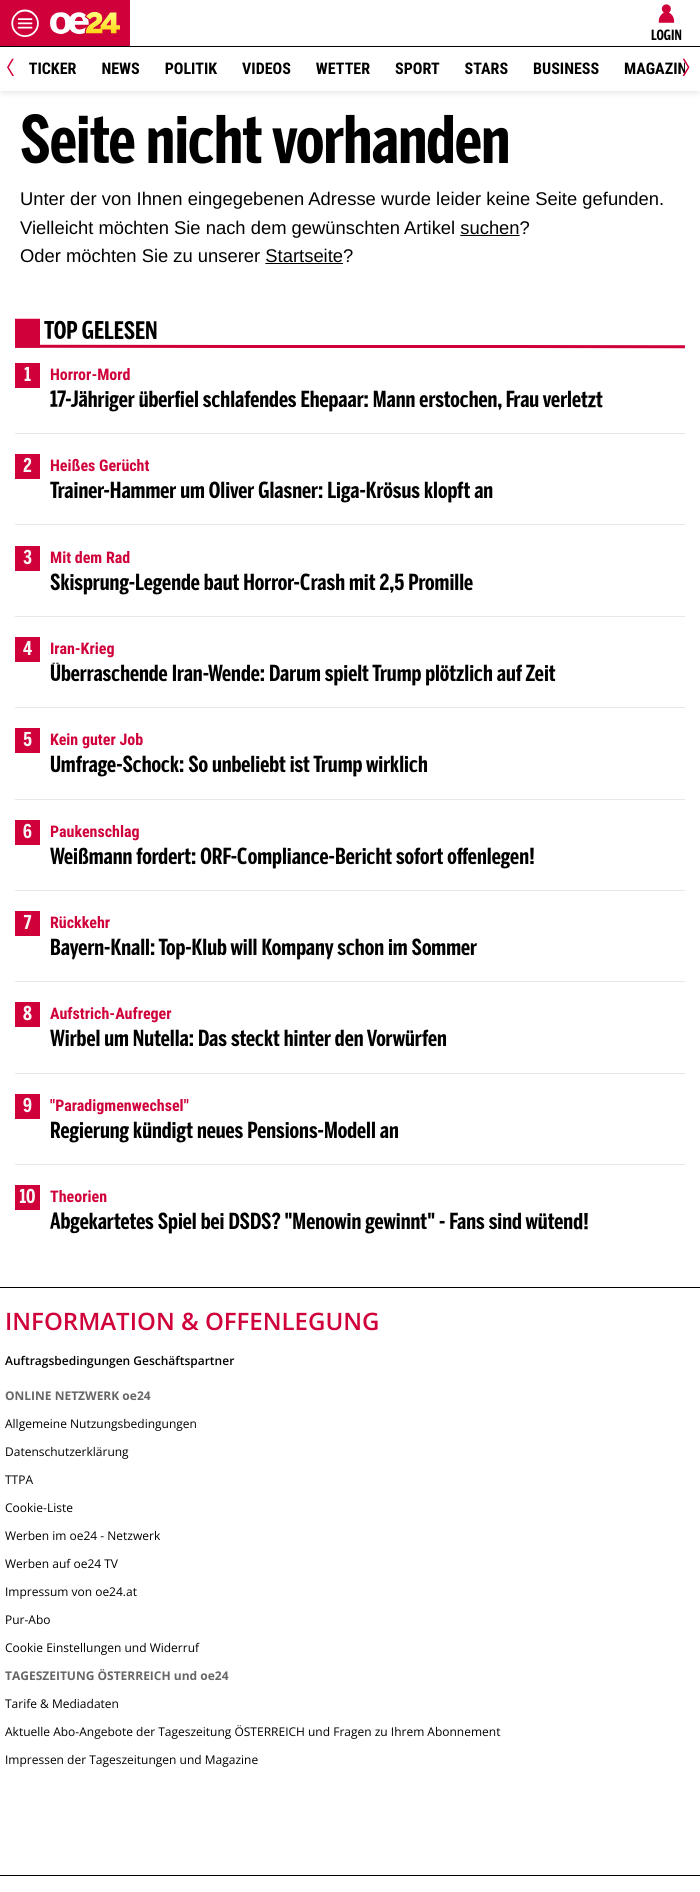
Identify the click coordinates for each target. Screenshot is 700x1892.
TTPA (19, 1479)
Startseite (304, 255)
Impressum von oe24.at (71, 1591)
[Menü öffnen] (25, 23)
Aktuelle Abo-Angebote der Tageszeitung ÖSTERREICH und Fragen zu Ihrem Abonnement (252, 1731)
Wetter (343, 68)
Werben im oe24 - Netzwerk (82, 1535)
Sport (417, 68)
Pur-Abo (28, 1619)
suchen (489, 227)
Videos (266, 68)
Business (566, 68)
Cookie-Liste (39, 1507)
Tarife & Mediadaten (62, 1703)
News (120, 68)
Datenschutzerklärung (67, 1451)
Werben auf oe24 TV (61, 1563)
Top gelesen (101, 333)
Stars (486, 68)
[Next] (682, 69)
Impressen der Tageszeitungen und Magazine (131, 1759)
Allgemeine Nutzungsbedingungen (101, 1423)
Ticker (53, 68)
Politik (191, 68)
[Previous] (17, 69)
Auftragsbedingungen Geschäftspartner (119, 1359)
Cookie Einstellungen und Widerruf (102, 1647)
